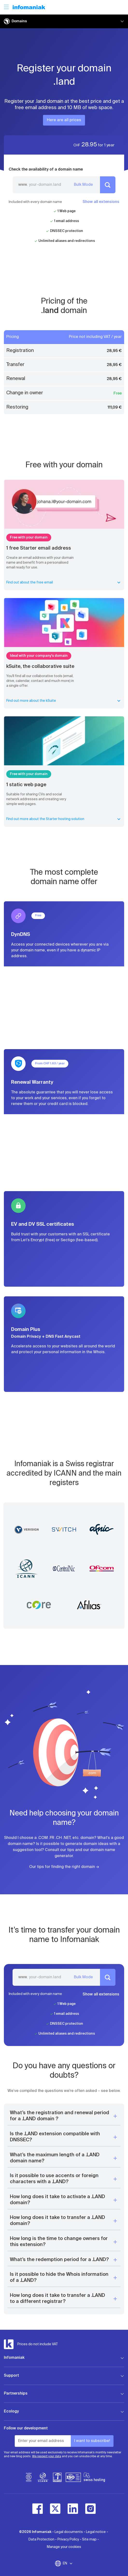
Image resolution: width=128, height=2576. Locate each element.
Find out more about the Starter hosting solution (64, 819)
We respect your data (46, 2456)
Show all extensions (101, 202)
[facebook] (37, 2508)
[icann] (43, 2478)
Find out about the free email (64, 582)
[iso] (73, 2478)
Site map (89, 2539)
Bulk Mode (83, 185)
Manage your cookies (64, 2547)
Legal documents (69, 2532)
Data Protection (41, 2539)
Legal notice (96, 2532)
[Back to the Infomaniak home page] (29, 7)
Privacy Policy (68, 2539)
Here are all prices (64, 120)
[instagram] (90, 2508)
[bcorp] (29, 2478)
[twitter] (55, 2508)
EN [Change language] (68, 2563)
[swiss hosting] (94, 2478)
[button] (64, 2116)
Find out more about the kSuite (64, 701)
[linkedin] (73, 2508)
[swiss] (57, 2478)
